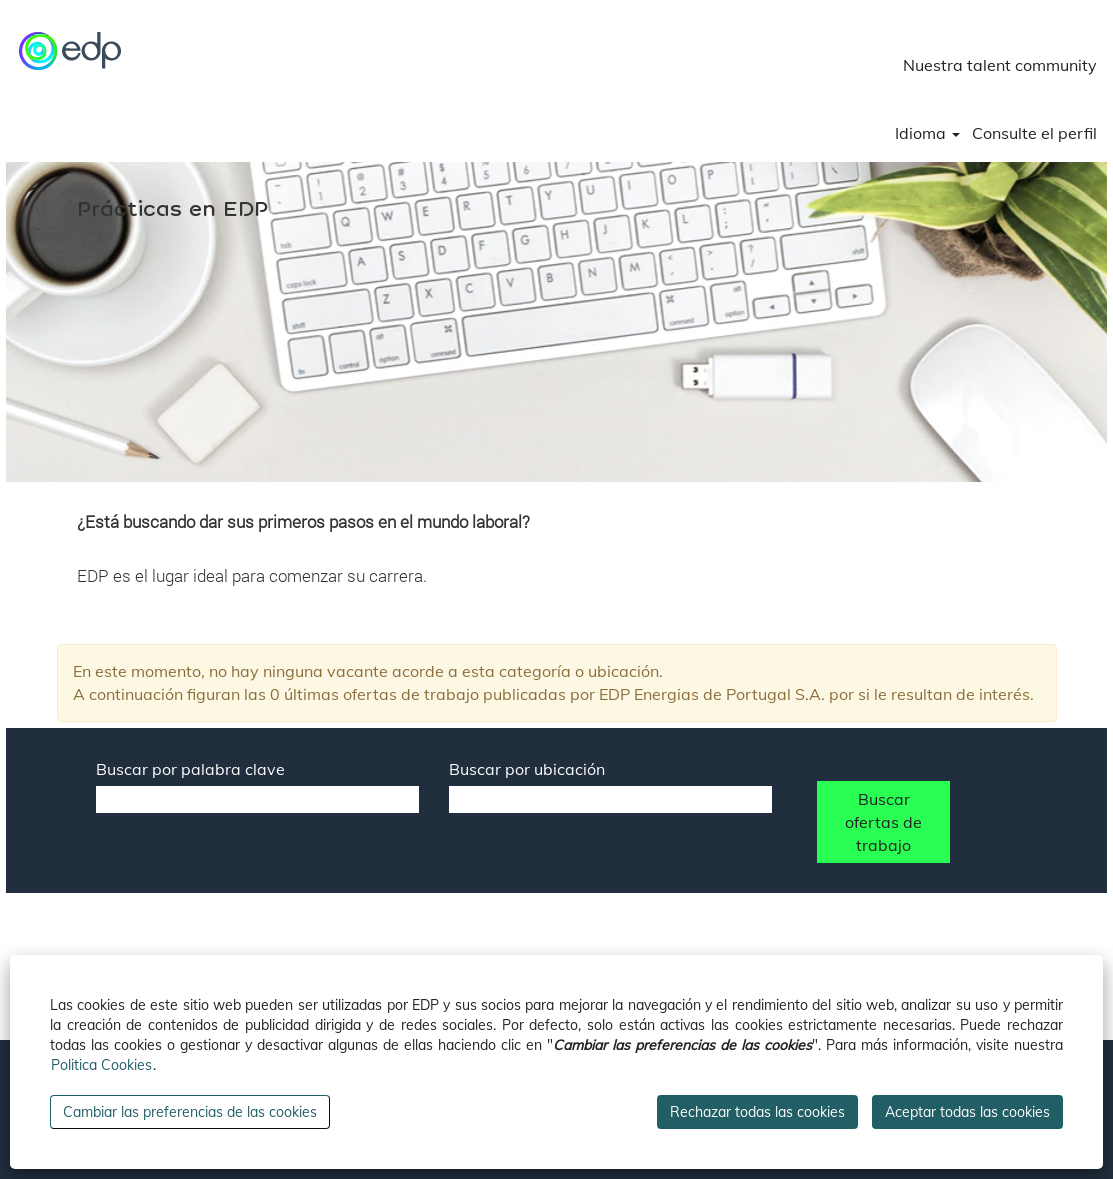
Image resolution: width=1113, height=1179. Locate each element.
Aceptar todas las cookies (967, 1112)
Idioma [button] (927, 133)
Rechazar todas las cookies (757, 1112)
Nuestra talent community (1000, 65)
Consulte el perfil (1034, 133)
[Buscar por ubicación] (610, 799)
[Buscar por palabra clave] (257, 799)
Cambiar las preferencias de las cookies (190, 1112)
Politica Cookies (101, 1065)
